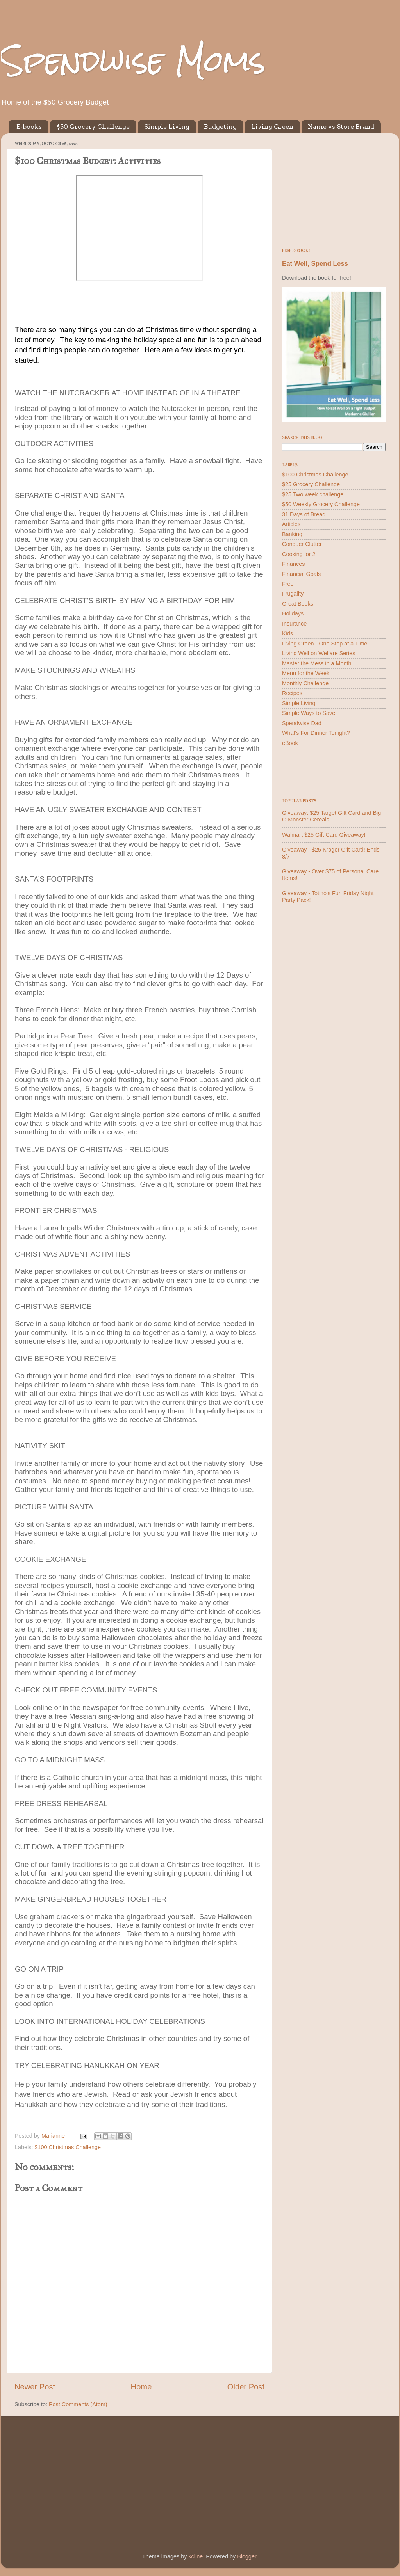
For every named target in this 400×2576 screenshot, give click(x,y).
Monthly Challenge (305, 683)
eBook (290, 743)
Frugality (293, 593)
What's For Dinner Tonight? (316, 733)
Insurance (294, 623)
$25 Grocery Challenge (311, 484)
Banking (292, 534)
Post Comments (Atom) (78, 2404)
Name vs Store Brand (341, 126)
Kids (287, 633)
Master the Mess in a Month (317, 663)
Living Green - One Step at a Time (324, 643)
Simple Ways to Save (308, 713)
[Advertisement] (334, 188)
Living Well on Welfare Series (318, 653)
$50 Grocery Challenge (93, 126)
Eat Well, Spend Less (315, 263)
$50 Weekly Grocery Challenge (321, 504)
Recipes (292, 693)
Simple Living (166, 126)
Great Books (297, 604)
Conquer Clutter (302, 544)
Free (288, 584)
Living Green (272, 126)
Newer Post (34, 2386)
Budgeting (220, 126)
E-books (29, 126)
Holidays (293, 613)
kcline (195, 2556)
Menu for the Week (305, 673)
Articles (291, 524)
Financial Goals (301, 574)
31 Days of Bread (303, 514)
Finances (293, 564)
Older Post (245, 2386)
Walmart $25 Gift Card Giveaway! (324, 835)
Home (141, 2386)
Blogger (246, 2556)
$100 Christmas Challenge (67, 2147)
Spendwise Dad (301, 723)
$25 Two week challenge (312, 494)
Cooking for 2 (299, 554)
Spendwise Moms (133, 60)
